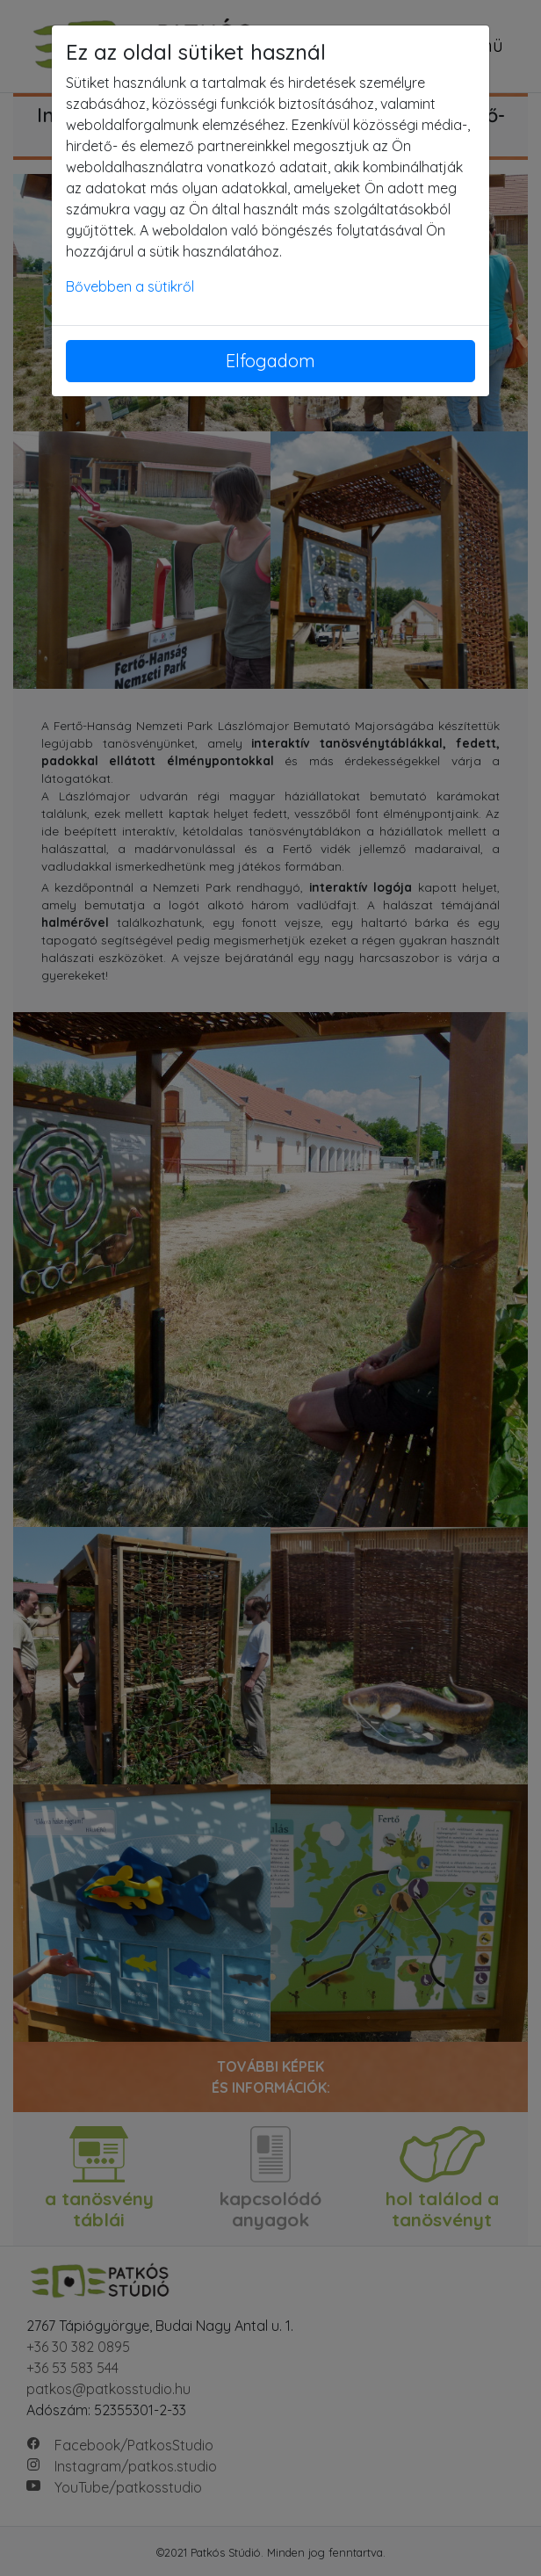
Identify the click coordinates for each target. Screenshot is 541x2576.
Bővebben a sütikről (130, 286)
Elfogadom (270, 361)
